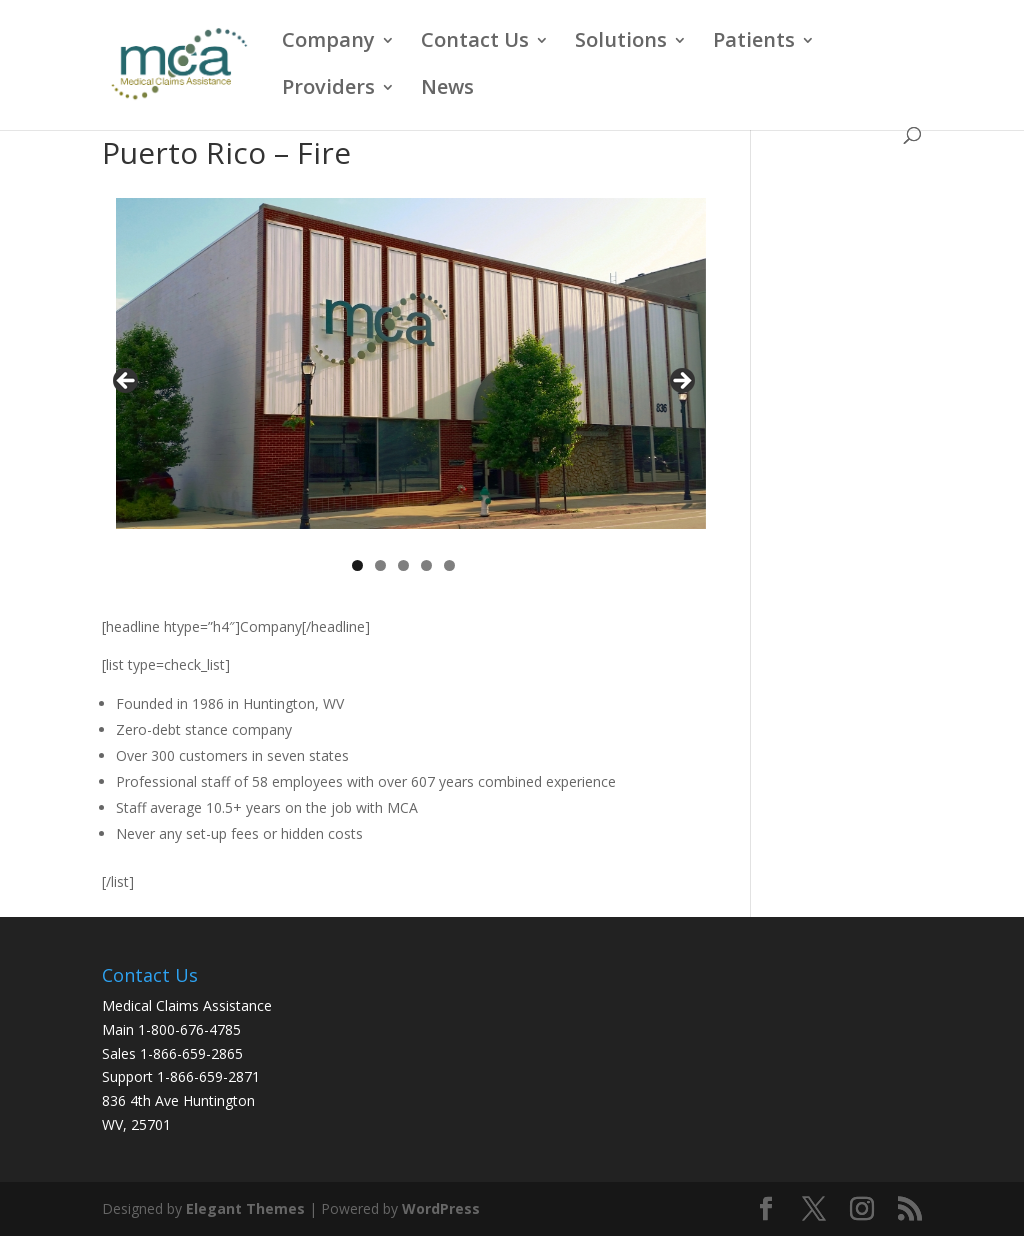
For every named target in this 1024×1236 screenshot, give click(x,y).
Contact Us (475, 43)
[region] (403, 386)
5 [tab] (449, 565)
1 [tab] (357, 565)
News (447, 90)
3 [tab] (403, 565)
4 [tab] (426, 565)
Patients (754, 43)
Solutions (621, 43)
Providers (328, 90)
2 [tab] (380, 565)
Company (328, 43)
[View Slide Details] (410, 363)
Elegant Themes (245, 1208)
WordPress (441, 1208)
